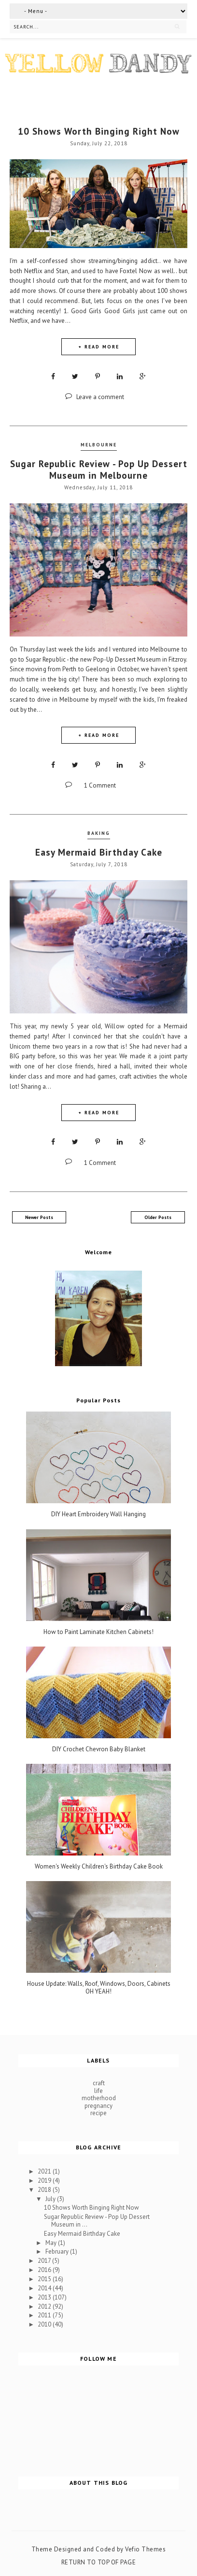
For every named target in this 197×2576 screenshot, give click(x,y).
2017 (45, 2261)
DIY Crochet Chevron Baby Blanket (98, 1749)
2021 (45, 2171)
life (98, 2091)
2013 (45, 2297)
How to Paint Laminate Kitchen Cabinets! (98, 1632)
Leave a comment (100, 397)
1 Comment (100, 785)
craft (99, 2083)
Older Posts (157, 1217)
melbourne (99, 445)
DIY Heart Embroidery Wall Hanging (98, 1514)
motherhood (99, 2098)
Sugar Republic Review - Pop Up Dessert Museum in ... (97, 2221)
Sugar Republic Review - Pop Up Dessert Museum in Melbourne (98, 469)
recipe (98, 2113)
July (51, 2199)
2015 (45, 2279)
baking (98, 833)
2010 (45, 2324)
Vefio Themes (145, 2549)
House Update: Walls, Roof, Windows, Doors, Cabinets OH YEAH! (98, 1987)
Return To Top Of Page (98, 2562)
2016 (45, 2270)
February (57, 2251)
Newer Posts (39, 1217)
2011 (45, 2315)
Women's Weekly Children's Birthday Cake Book (99, 1866)
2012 (45, 2306)
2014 (45, 2288)
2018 (45, 2190)
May (51, 2243)
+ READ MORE (98, 347)
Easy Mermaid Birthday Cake (98, 852)
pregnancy (98, 2106)
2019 (45, 2180)
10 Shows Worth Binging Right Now (99, 131)
